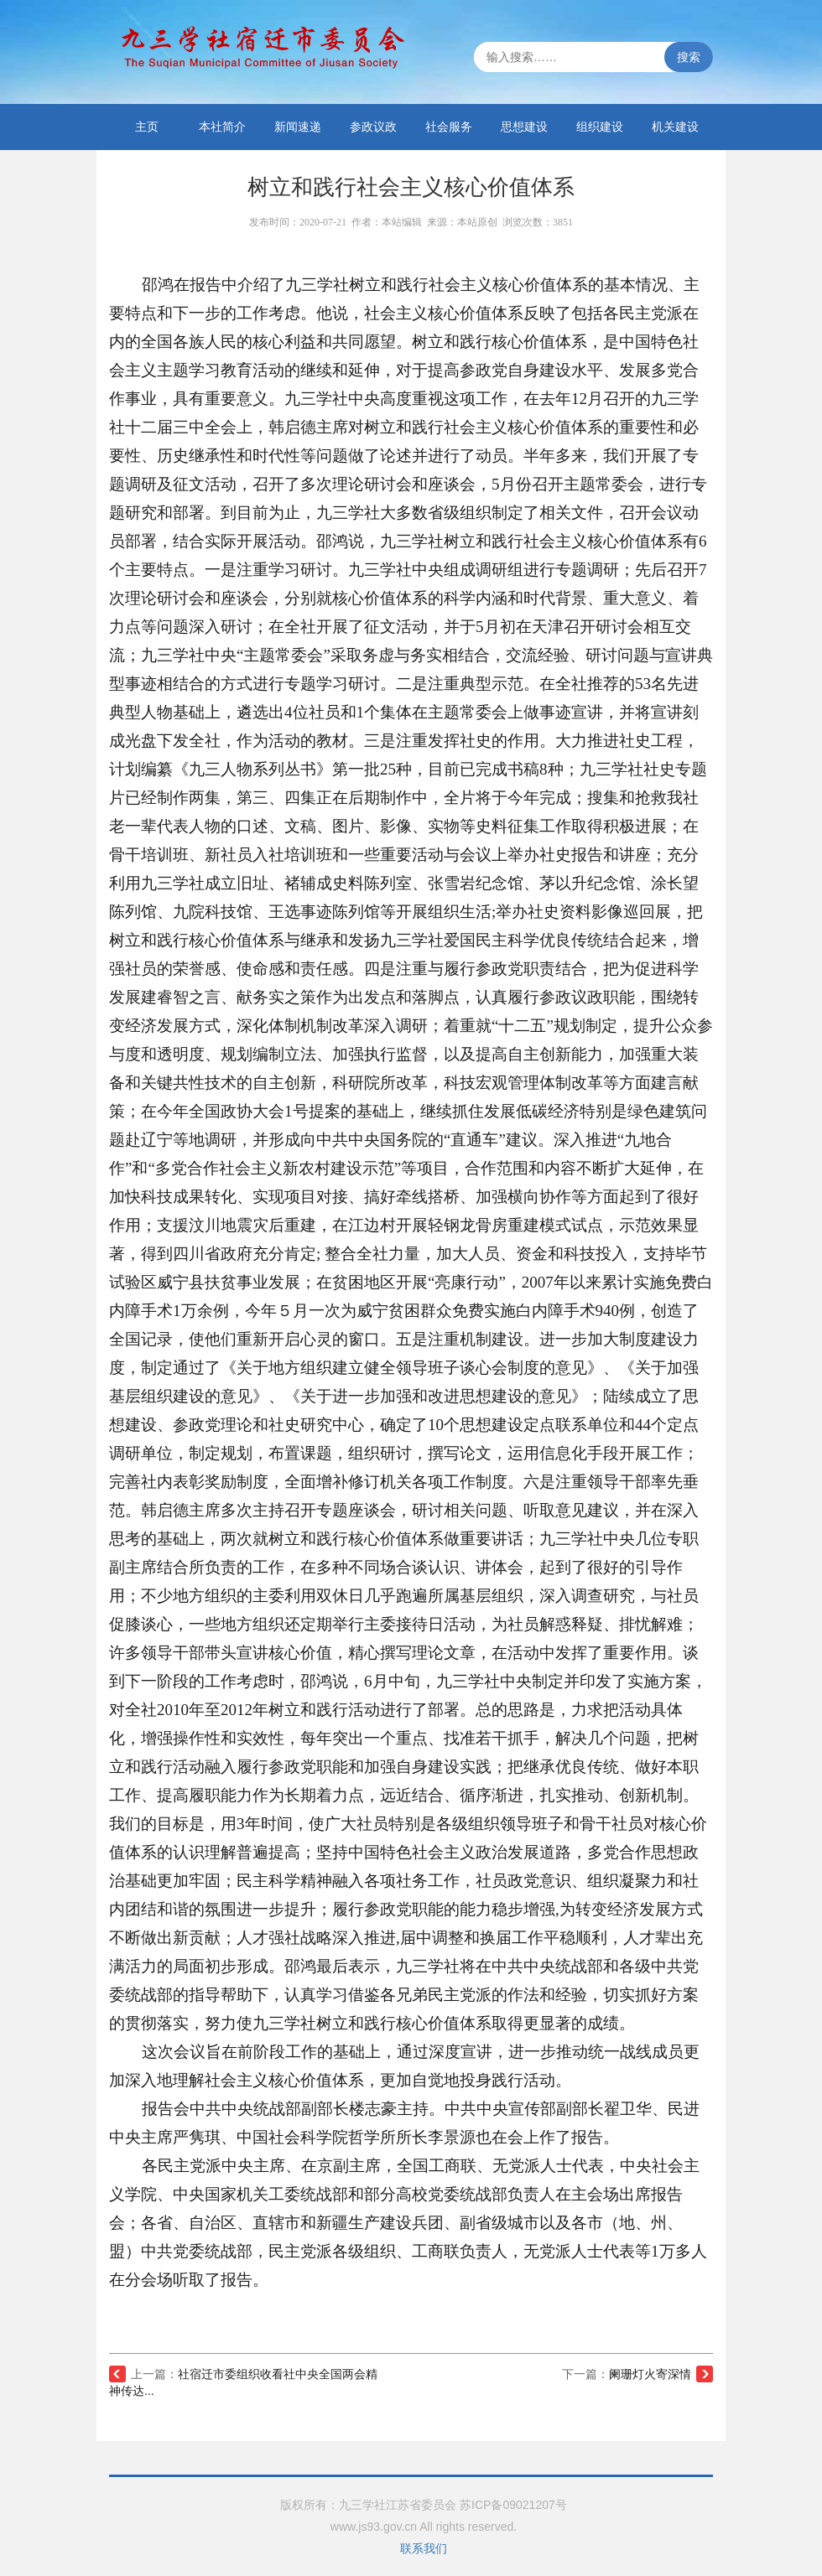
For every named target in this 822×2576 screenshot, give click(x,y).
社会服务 (448, 126)
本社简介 (222, 126)
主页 (147, 126)
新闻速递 (297, 126)
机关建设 (675, 126)
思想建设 (524, 126)
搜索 (688, 57)
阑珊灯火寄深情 (650, 2374)
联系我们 (423, 2548)
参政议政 (373, 126)
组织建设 (599, 126)
